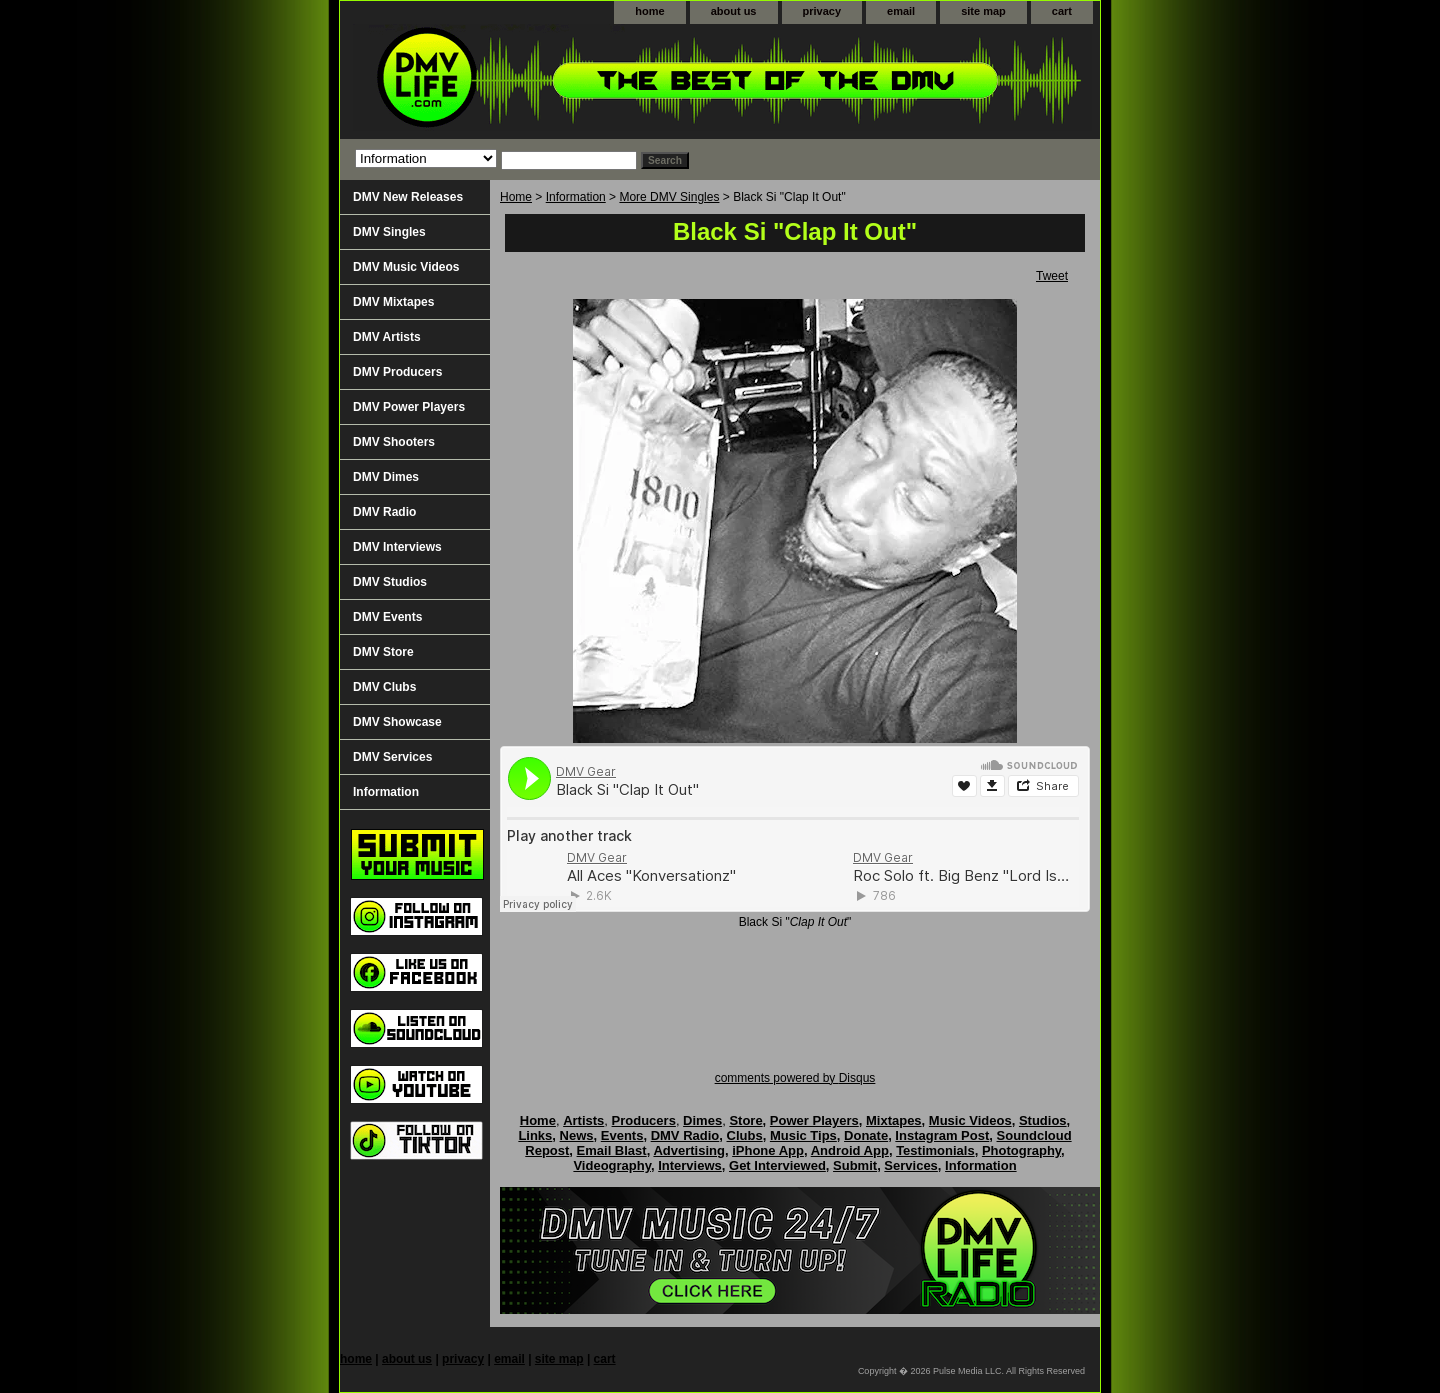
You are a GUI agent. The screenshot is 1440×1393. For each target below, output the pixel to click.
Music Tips (803, 1135)
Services (911, 1165)
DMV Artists (387, 337)
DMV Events (387, 617)
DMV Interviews (397, 547)
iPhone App (768, 1150)
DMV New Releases (408, 197)
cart (1062, 11)
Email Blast (612, 1150)
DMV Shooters (394, 442)
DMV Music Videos (406, 267)
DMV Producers (397, 372)
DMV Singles (389, 232)
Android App (850, 1150)
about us (734, 11)
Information (576, 197)
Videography (612, 1165)
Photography (1021, 1150)
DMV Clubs (384, 687)
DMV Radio (384, 512)
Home (516, 197)
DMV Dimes (386, 477)
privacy (822, 11)
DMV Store (383, 652)
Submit (855, 1165)
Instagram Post (942, 1135)
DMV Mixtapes (393, 302)
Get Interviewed (777, 1165)
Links (535, 1135)
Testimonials (935, 1150)
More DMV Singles (669, 197)
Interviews (690, 1165)
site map (983, 11)
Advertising (689, 1150)
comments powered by (795, 1078)
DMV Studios (390, 582)
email (901, 11)
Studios (1043, 1120)
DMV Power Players (409, 407)
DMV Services (392, 757)
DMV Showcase (397, 722)
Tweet (1052, 276)
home (649, 11)
